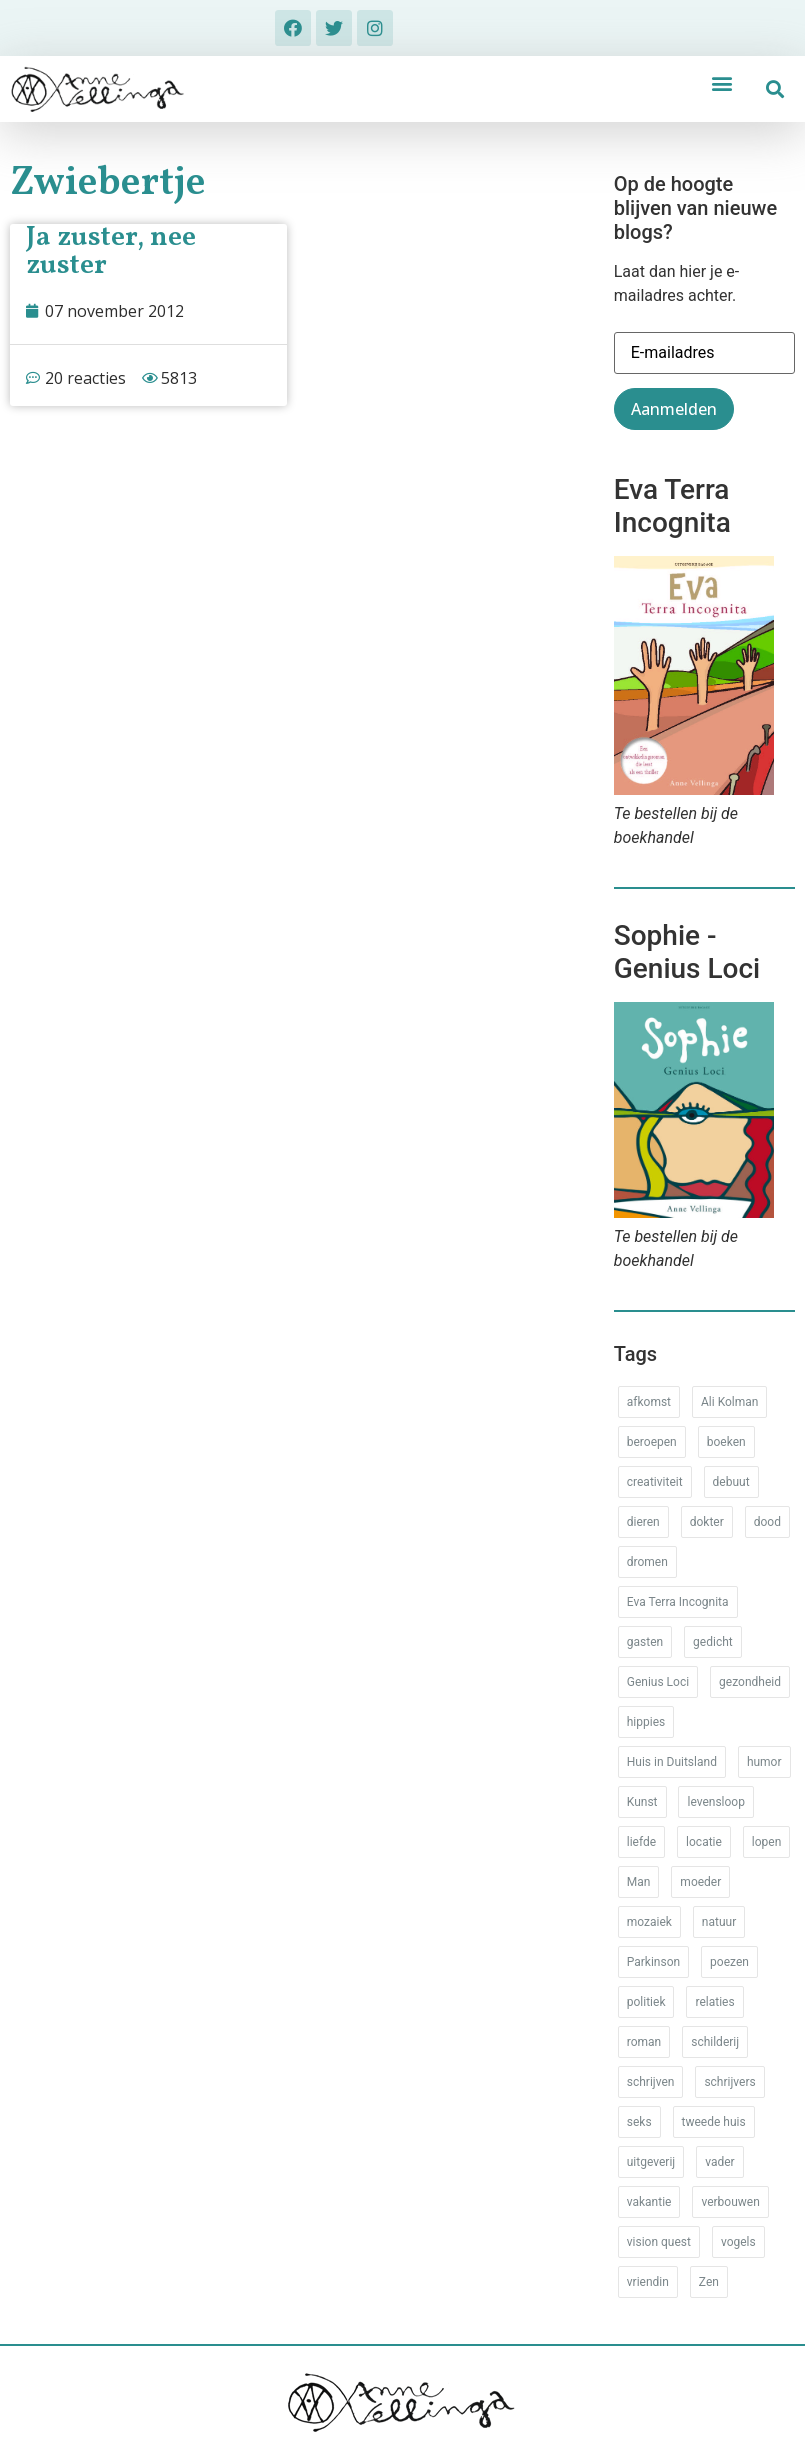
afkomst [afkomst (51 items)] (649, 1402)
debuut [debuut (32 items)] (731, 1482)
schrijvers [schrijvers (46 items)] (729, 2082)
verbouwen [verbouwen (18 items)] (730, 2202)
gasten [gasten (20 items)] (645, 1642)
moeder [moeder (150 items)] (700, 1882)
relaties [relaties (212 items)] (714, 2002)
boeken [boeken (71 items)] (726, 1442)
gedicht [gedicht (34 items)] (713, 1642)
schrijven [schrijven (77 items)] (651, 2082)
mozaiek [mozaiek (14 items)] (649, 1922)
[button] (722, 82)
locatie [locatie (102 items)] (704, 1842)
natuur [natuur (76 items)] (719, 1922)
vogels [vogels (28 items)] (738, 2242)
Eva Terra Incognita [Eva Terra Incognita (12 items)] (678, 1602)
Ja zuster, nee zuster (111, 251)
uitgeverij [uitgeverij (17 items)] (651, 2162)
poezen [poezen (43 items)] (729, 1962)
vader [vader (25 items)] (719, 2162)
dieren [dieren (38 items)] (643, 1522)
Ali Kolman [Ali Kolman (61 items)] (729, 1402)
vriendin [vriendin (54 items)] (648, 2282)
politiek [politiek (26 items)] (646, 2002)
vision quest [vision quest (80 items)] (659, 2242)
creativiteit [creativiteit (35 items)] (655, 1482)
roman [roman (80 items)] (644, 2042)
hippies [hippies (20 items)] (646, 1722)
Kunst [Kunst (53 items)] (642, 1802)
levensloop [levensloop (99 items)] (715, 1802)
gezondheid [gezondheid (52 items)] (750, 1682)
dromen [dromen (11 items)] (647, 1562)
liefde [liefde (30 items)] (641, 1842)
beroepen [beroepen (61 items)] (652, 1442)
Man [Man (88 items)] (639, 1882)
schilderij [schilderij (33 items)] (715, 2042)
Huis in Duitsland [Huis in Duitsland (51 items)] (672, 1762)
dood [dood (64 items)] (767, 1522)
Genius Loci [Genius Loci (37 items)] (658, 1682)
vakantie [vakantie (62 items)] (649, 2202)
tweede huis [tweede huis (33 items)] (714, 2122)
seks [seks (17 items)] (639, 2122)
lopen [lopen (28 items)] (767, 1842)
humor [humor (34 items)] (764, 1762)
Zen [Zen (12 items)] (709, 2282)
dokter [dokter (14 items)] (707, 1522)
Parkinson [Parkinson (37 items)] (653, 1962)
